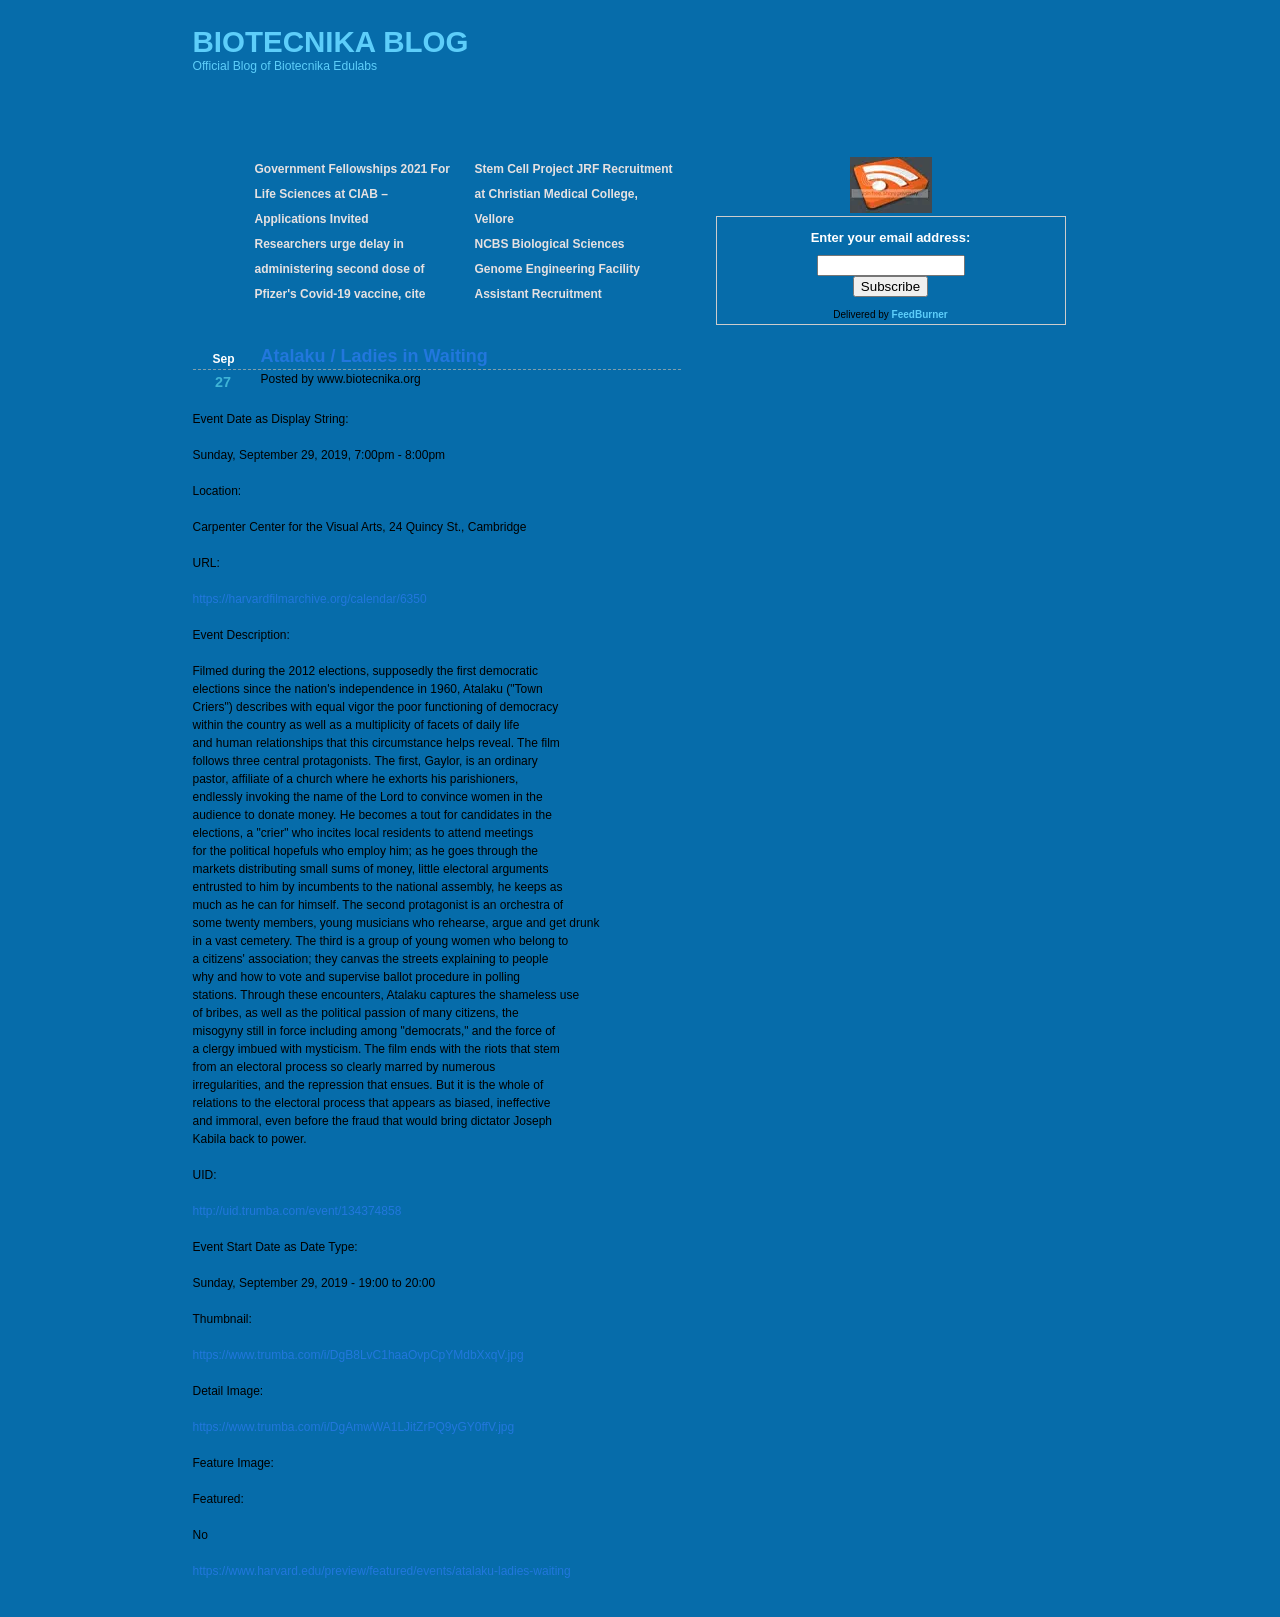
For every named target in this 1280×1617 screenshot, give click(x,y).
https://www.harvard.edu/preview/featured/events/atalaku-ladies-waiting (382, 1571)
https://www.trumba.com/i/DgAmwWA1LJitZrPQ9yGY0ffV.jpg (354, 1427)
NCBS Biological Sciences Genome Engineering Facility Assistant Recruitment (557, 269)
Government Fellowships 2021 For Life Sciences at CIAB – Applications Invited (352, 194)
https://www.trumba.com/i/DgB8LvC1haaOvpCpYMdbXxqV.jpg (358, 1355)
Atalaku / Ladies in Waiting (374, 356)
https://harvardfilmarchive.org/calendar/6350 (310, 599)
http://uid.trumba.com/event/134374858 (297, 1211)
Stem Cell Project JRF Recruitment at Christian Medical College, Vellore (574, 194)
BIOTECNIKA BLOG (331, 41)
